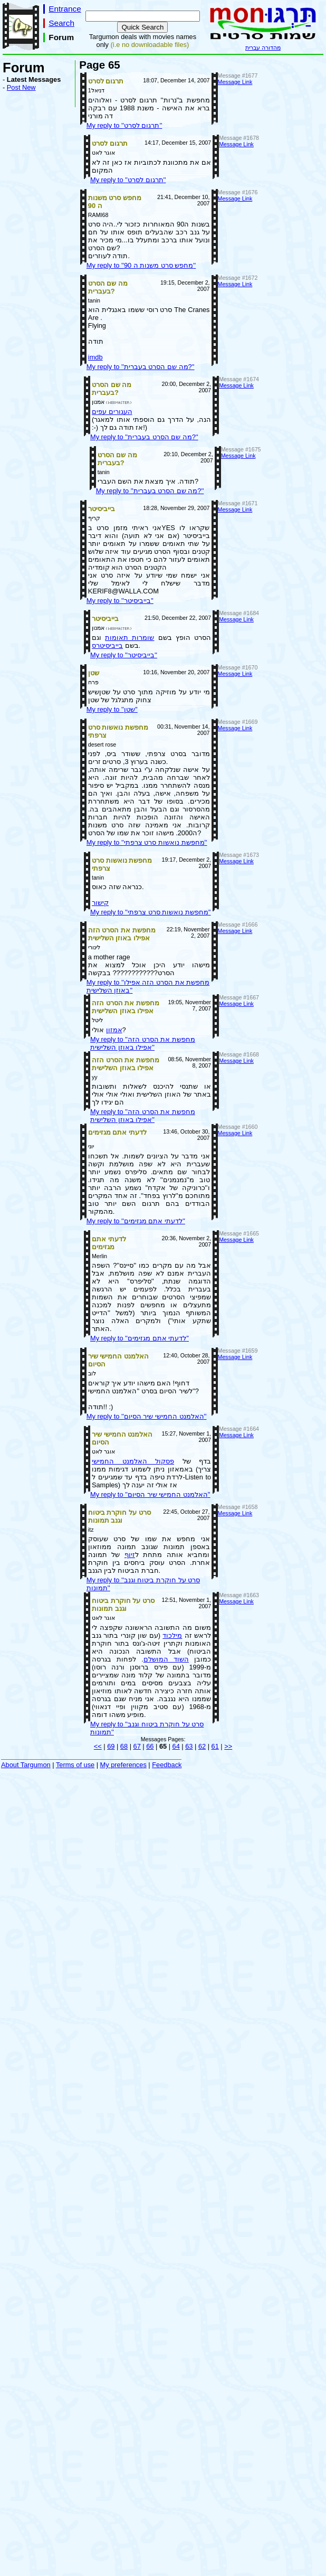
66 (150, 1746)
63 (189, 1746)
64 (176, 1746)
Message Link (235, 82)
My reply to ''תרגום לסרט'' (124, 125)
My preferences (123, 1765)
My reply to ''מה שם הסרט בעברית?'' (141, 367)
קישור (100, 903)
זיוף (129, 1555)
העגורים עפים (112, 412)
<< (98, 1746)
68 (124, 1746)
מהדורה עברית (263, 47)
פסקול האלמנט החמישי (133, 1461)
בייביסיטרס (107, 645)
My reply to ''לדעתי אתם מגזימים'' (136, 1221)
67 (137, 1746)
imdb (95, 357)
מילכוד (172, 1635)
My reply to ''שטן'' (112, 709)
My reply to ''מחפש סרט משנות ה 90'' (141, 265)
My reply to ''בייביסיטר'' (120, 601)
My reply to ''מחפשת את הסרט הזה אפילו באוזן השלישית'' (142, 1043)
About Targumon (26, 1765)
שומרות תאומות (129, 637)
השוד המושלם (166, 1659)
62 (202, 1746)
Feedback (166, 1765)
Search (61, 22)
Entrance (65, 8)
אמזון (114, 1030)
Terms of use (75, 1765)
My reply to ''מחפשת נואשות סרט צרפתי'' (147, 842)
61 (215, 1746)
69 (110, 1746)
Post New (21, 87)
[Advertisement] (34, 268)
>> (228, 1746)
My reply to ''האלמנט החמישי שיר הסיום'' (147, 1416)
